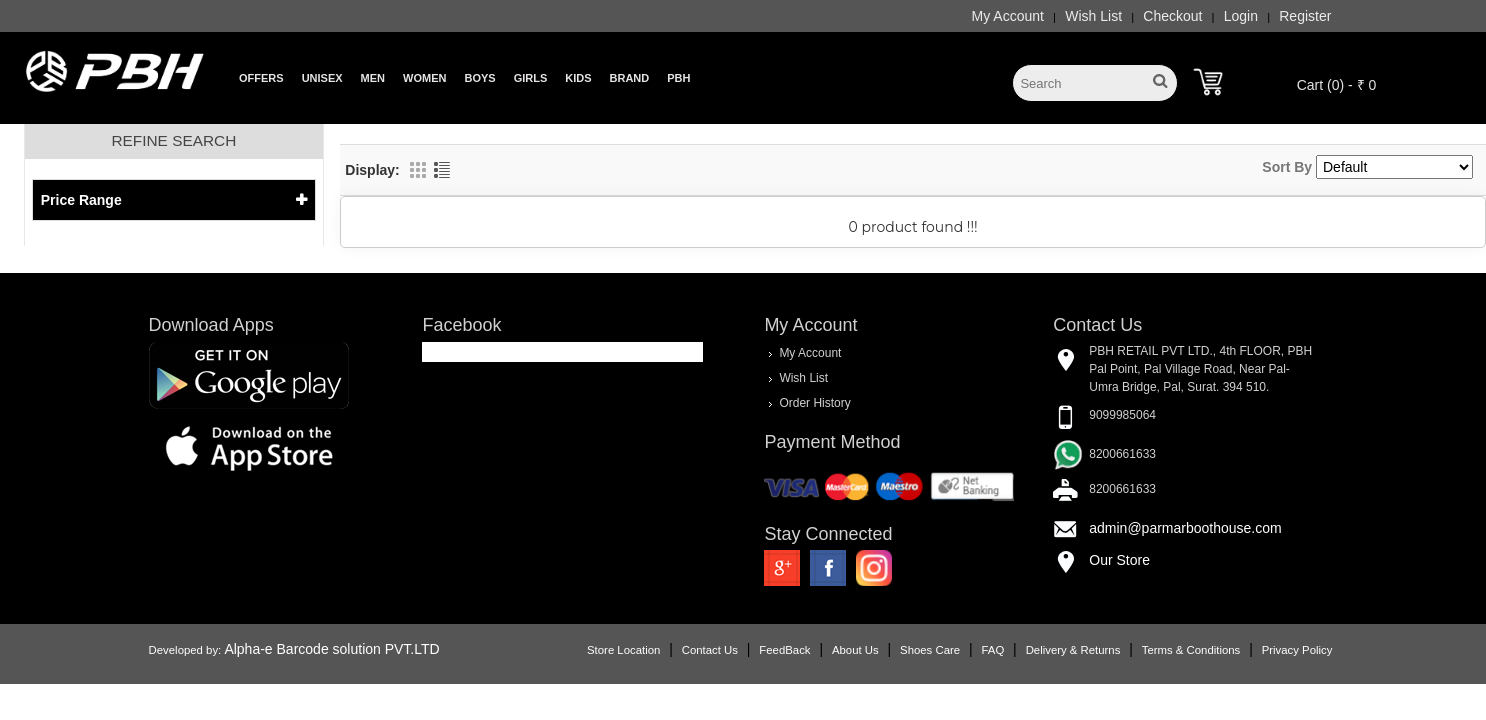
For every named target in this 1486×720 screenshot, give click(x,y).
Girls (531, 78)
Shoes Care (930, 650)
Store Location (623, 650)
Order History (814, 403)
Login (1241, 16)
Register (1305, 16)
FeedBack (784, 650)
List (442, 170)
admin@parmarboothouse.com (1185, 528)
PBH (678, 78)
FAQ (993, 650)
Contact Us (710, 650)
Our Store (1119, 560)
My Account (1008, 16)
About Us (855, 650)
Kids (578, 78)
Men (373, 78)
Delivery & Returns (1073, 650)
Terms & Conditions (1191, 650)
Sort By (1287, 167)
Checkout (1172, 16)
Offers (261, 78)
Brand (630, 78)
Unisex (322, 78)
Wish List (1093, 16)
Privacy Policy (1297, 650)
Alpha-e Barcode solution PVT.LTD (331, 649)
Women (424, 78)
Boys (479, 78)
